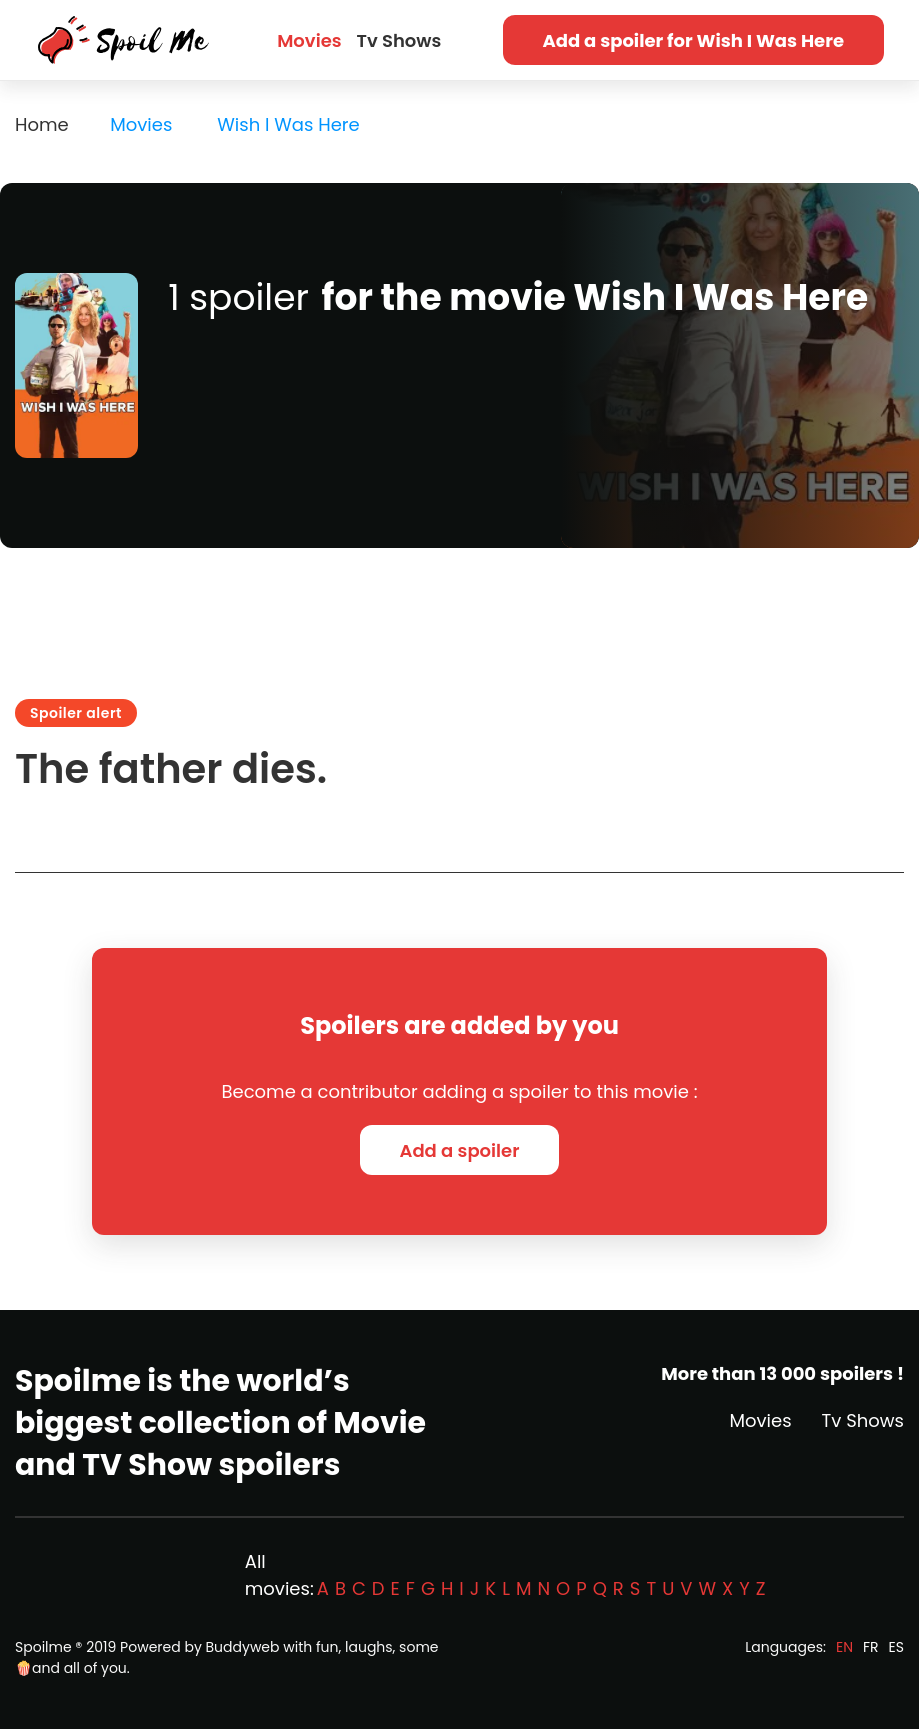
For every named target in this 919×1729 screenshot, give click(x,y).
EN (844, 1647)
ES (896, 1647)
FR (871, 1647)
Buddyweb (243, 1647)
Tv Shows (399, 40)
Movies (309, 40)
